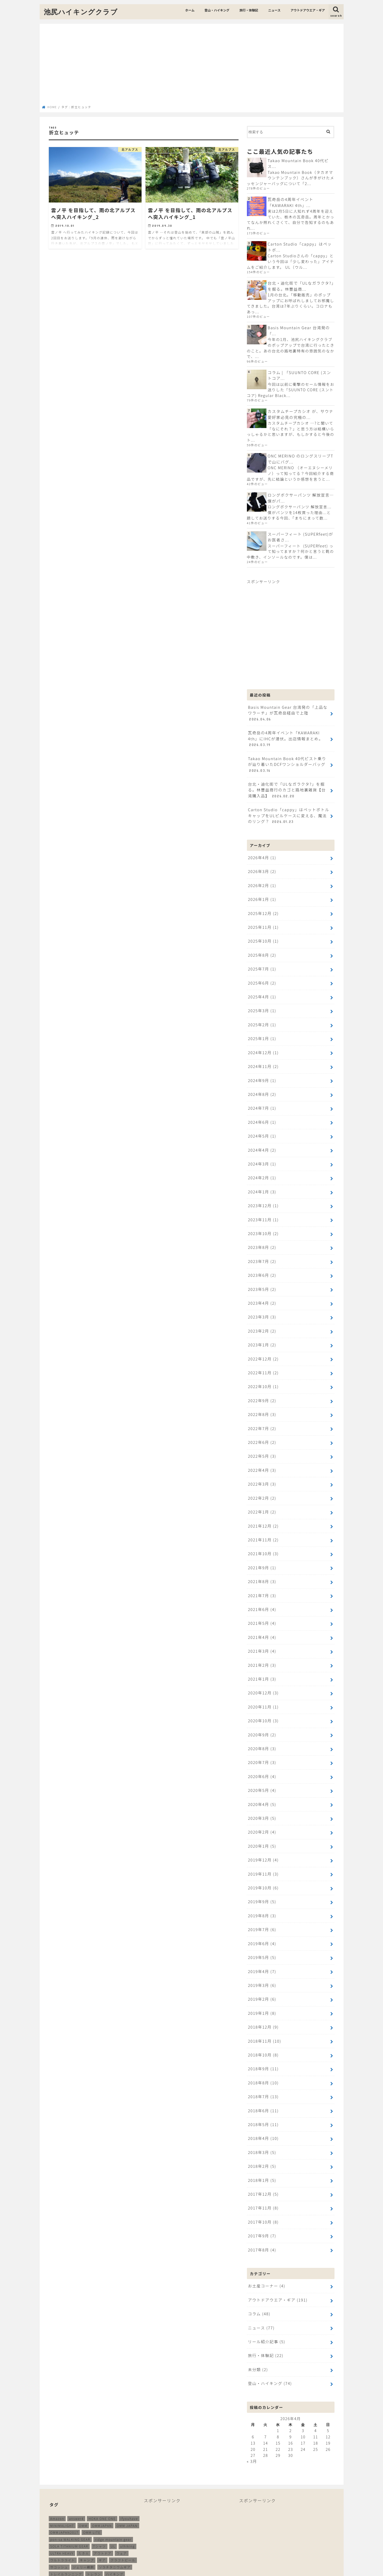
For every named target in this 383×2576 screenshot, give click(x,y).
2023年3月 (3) (261, 1285)
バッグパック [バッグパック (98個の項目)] (61, 2509)
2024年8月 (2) (261, 1071)
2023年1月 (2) (261, 1312)
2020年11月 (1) (263, 1660)
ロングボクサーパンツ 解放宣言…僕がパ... (300, 494)
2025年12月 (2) (263, 897)
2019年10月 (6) (263, 1835)
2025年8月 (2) (261, 937)
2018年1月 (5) (261, 2116)
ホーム (189, 10)
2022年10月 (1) (263, 1352)
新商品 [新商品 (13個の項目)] (105, 2523)
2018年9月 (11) (263, 2009)
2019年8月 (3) (261, 1861)
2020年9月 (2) (261, 1687)
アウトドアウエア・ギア (307, 10)
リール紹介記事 (266, 2272)
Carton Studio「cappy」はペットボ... (301, 246)
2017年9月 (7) (261, 2169)
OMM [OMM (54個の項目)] (83, 2453)
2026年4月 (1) (261, 843)
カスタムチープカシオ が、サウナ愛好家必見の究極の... (299, 411)
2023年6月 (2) (261, 1245)
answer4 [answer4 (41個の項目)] (76, 2447)
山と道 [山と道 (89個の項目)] (89, 2523)
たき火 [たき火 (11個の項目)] (83, 2481)
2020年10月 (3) (263, 1674)
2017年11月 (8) (263, 2143)
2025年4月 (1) (261, 977)
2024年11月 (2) (263, 1044)
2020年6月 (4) (261, 1727)
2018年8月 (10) (263, 2022)
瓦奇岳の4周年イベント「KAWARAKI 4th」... (290, 201)
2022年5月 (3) (261, 1419)
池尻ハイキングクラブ (81, 12)
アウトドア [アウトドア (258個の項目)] (103, 2481)
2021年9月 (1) (261, 1526)
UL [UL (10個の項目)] (113, 2474)
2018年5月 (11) (263, 2062)
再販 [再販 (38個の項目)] (135, 2516)
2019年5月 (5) (261, 1901)
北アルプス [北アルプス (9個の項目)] (59, 2523)
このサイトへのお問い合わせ (243, 2553)
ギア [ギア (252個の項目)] (102, 2488)
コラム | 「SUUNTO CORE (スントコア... (300, 373)
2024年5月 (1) (261, 1111)
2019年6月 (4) (261, 1888)
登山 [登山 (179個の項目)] (53, 2530)
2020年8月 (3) (261, 1701)
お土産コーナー (266, 2218)
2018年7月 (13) (263, 2035)
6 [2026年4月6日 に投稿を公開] (253, 2365)
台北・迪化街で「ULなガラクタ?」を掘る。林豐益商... (300, 284)
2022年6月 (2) (261, 1406)
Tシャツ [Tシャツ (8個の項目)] (99, 2474)
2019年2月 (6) (261, 1942)
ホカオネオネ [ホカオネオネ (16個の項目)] (87, 2509)
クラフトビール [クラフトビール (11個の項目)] (123, 2488)
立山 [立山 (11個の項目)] (65, 2530)
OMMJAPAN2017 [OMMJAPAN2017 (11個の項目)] (64, 2460)
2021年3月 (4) (261, 1607)
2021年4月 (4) (261, 1593)
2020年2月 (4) (261, 1781)
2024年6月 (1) (261, 1098)
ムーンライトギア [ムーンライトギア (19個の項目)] (64, 2516)
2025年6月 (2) (261, 964)
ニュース (274, 10)
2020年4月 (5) (261, 1754)
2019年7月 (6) (261, 1875)
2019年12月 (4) (263, 1808)
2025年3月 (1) (261, 990)
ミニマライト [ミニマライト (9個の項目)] (113, 2509)
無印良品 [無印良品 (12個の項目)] (122, 2523)
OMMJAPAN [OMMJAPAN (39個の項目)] (102, 2453)
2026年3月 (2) (261, 856)
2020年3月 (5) (261, 1768)
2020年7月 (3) (261, 1714)
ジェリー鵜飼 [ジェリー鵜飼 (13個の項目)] (83, 2495)
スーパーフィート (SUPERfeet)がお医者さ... (299, 532)
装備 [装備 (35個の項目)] (77, 2530)
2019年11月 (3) (263, 1821)
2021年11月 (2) (263, 1500)
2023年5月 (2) (261, 1258)
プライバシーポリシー (296, 2553)
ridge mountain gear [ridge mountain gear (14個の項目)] (113, 2467)
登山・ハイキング (216, 10)
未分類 (257, 2299)
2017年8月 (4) (261, 2183)
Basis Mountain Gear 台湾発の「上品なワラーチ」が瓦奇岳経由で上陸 (288, 705)
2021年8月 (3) (261, 1540)
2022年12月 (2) (263, 1325)
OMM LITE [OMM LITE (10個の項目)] (91, 2460)
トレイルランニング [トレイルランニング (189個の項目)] (66, 2502)
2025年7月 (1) (261, 950)
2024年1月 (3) (261, 1165)
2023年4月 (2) (261, 1272)
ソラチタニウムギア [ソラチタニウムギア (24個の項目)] (115, 2495)
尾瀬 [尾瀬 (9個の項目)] (76, 2523)
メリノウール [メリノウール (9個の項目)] (94, 2516)
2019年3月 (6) (261, 1928)
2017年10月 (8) (263, 2156)
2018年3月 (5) (261, 2089)
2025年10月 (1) (263, 923)
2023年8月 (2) (261, 1218)
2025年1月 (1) (261, 1017)
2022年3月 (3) (261, 1446)
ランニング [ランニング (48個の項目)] (118, 2516)
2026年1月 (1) (261, 883)
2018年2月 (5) (261, 2102)
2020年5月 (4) (261, 1741)
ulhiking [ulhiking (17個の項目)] (127, 2474)
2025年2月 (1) (261, 1004)
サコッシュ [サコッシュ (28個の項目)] (59, 2495)
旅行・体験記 (248, 10)
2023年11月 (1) (263, 1191)
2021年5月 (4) (261, 1580)
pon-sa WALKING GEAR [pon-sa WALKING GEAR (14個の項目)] (70, 2467)
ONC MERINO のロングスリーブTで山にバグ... (299, 455)
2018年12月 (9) (263, 1968)
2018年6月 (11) (263, 2049)
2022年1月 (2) (261, 1473)
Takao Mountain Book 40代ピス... (297, 163)
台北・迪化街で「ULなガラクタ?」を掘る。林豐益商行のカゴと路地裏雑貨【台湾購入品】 (287, 777)
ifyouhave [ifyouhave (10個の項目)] (129, 2447)
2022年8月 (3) (261, 1379)
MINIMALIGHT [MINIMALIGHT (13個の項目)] (62, 2453)
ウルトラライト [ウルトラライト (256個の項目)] (62, 2488)
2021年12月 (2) (263, 1486)
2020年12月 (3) (263, 1647)
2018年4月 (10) (263, 2076)
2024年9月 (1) (261, 1057)
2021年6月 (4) (261, 1567)
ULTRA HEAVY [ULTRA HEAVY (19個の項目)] (62, 2481)
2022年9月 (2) (261, 1366)
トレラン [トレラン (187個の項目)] (94, 2502)
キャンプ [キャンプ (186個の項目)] (87, 2488)
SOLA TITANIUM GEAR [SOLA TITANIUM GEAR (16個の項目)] (69, 2474)
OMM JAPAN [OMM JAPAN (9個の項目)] (127, 2453)
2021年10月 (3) (263, 1513)
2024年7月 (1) (261, 1084)
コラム (259, 2245)
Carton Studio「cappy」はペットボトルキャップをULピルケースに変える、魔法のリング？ (288, 802)
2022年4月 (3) (261, 1433)
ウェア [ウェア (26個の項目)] (121, 2481)
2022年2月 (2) (261, 1459)
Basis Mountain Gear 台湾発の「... (298, 328)
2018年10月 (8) (263, 1995)
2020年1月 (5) (261, 1794)
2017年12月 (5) (263, 2129)
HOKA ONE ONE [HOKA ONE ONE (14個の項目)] (101, 2447)
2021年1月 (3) (261, 1634)
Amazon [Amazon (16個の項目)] (57, 2447)
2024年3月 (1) (261, 1138)
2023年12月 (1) (263, 1178)
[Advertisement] (191, 65)
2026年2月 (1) (261, 870)
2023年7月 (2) (261, 1232)
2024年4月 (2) (261, 1124)
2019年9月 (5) (261, 1848)
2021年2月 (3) (261, 1620)
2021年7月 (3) (261, 1553)
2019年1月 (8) (261, 1955)
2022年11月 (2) (263, 1339)
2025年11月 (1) (263, 910)
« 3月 (252, 2389)
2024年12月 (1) (263, 1031)
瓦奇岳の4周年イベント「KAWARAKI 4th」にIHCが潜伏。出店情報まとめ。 (289, 727)
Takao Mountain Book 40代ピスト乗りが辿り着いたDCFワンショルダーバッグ (288, 752)
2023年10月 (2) (263, 1205)
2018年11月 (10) (264, 1982)
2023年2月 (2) (261, 1299)
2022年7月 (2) (261, 1392)
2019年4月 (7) (261, 1915)
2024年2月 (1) (261, 1151)
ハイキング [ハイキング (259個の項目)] (114, 2502)
